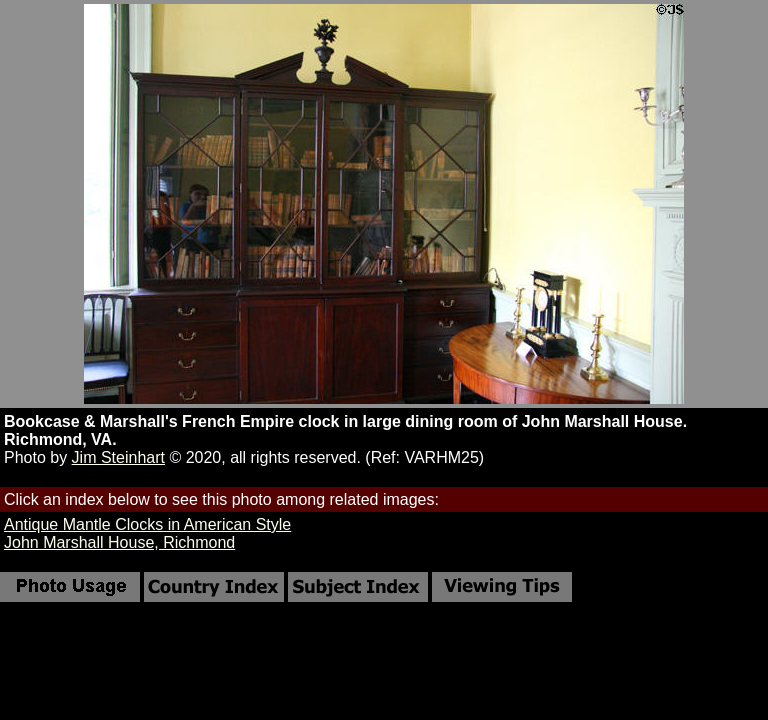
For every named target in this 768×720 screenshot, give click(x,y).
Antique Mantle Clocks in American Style (147, 524)
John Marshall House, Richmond (119, 542)
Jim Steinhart (118, 457)
